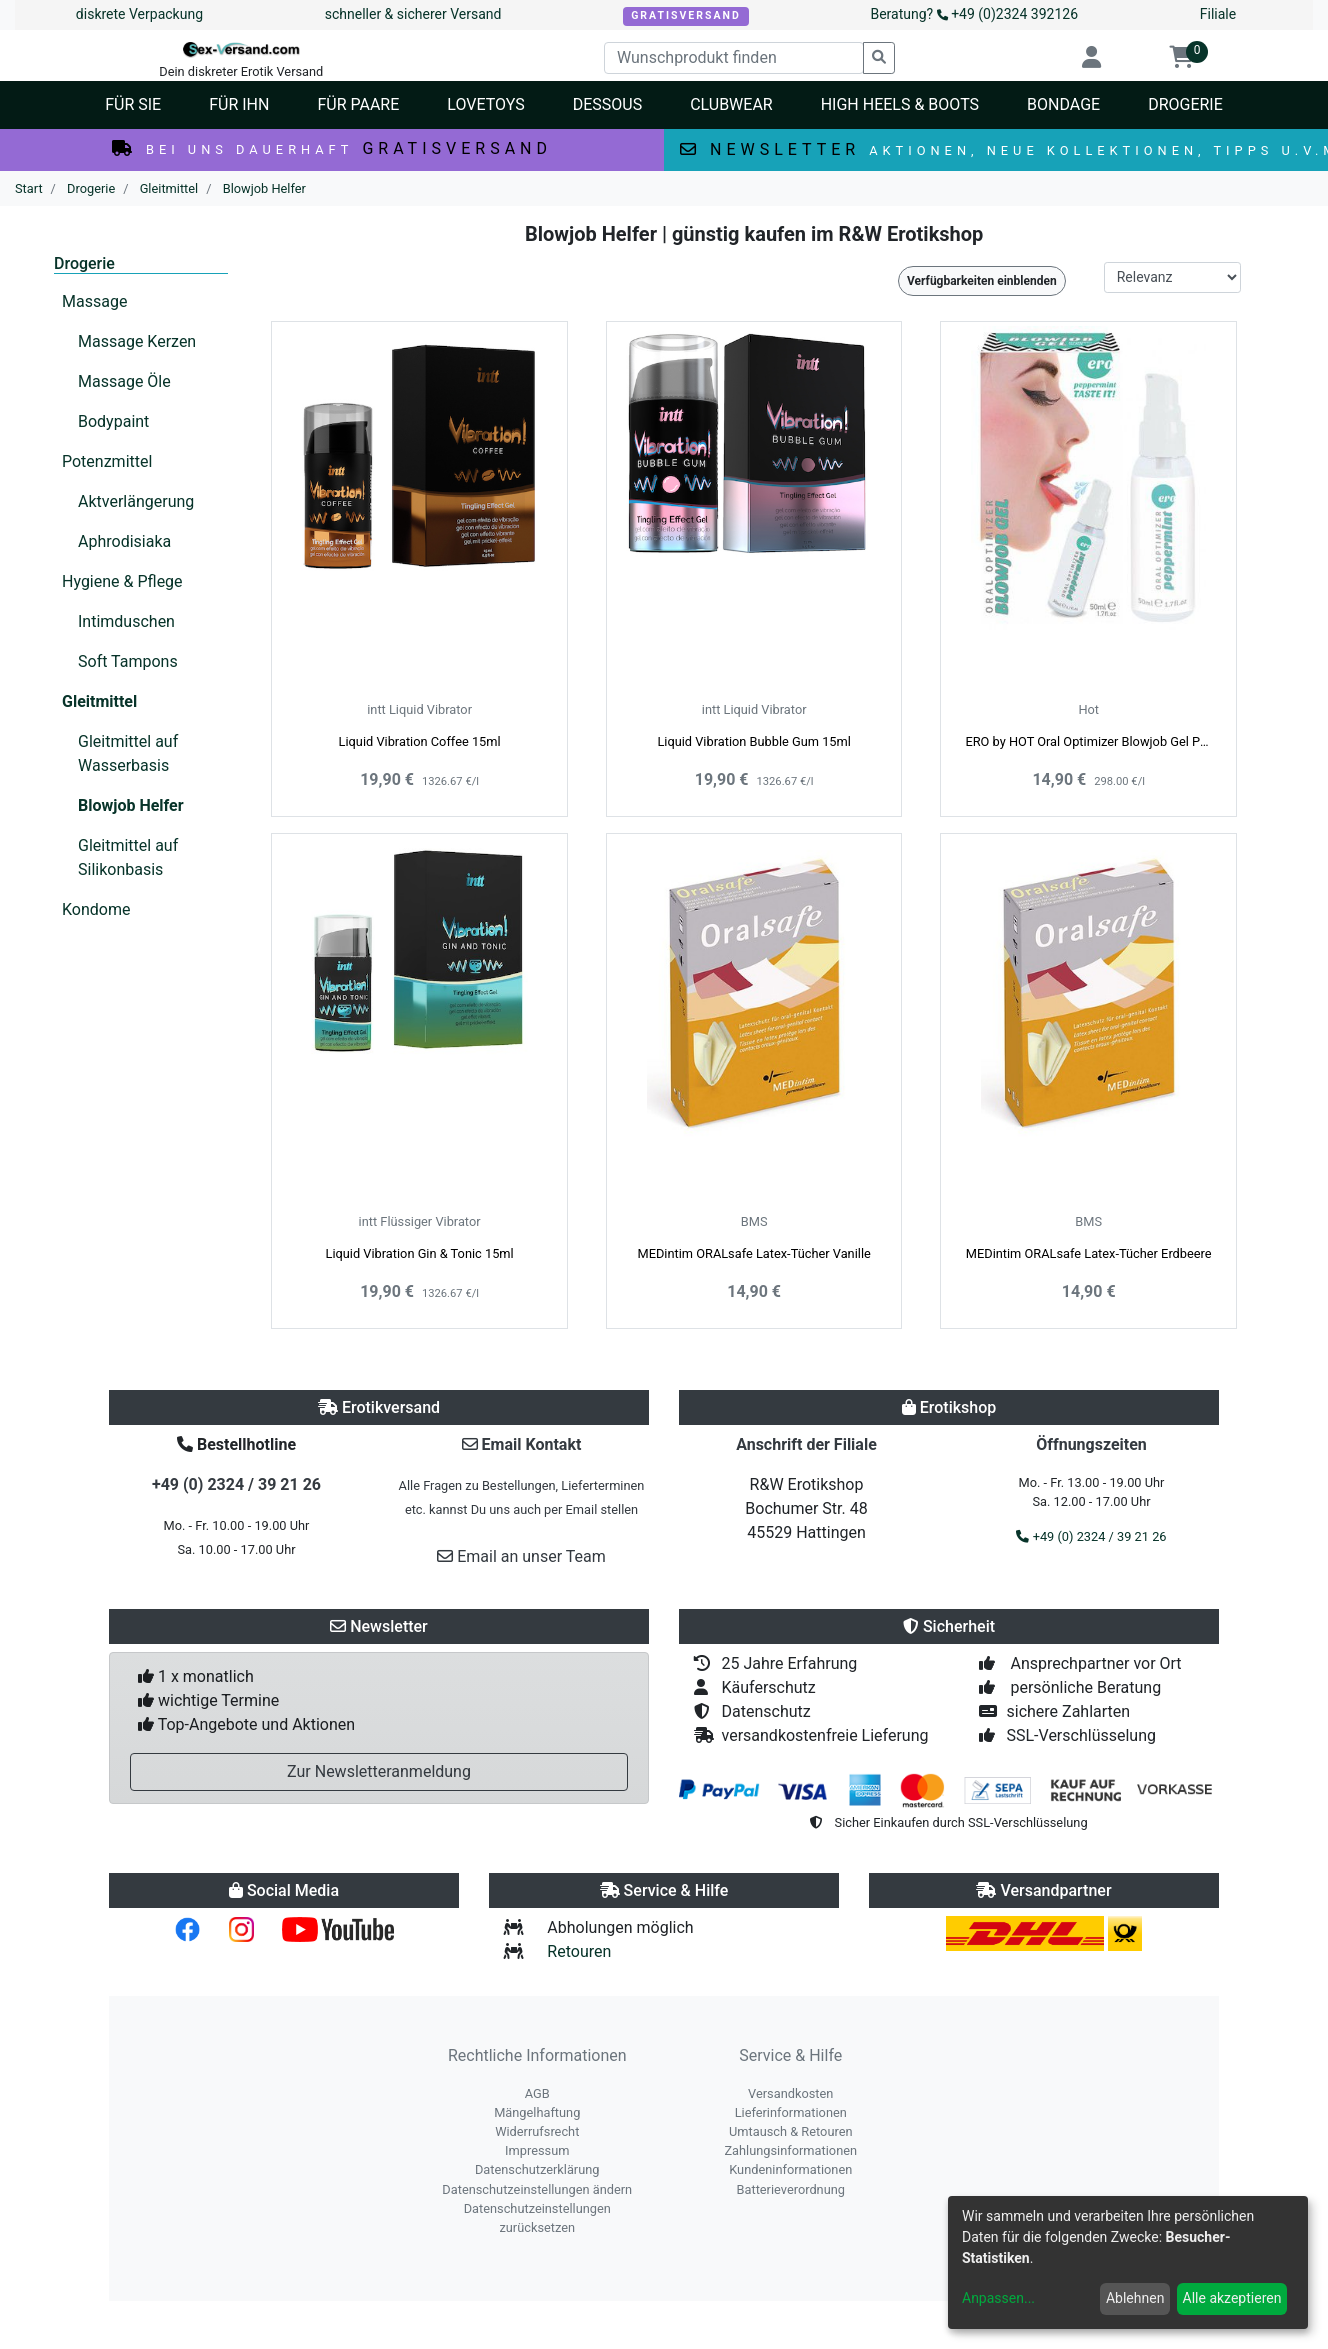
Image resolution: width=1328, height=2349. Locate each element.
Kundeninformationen (790, 2169)
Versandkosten (790, 2093)
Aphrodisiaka (124, 541)
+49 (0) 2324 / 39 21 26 (236, 1484)
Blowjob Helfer (131, 805)
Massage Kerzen (137, 341)
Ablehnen (1135, 2298)
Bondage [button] (1063, 104)
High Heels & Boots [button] (900, 104)
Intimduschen (126, 621)
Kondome (96, 909)
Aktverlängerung (136, 501)
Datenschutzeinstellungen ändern (537, 2189)
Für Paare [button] (358, 104)
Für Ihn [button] (239, 104)
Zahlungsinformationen (790, 2150)
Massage (94, 301)
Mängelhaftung (537, 2112)
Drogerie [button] (1185, 104)
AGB (537, 2093)
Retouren (579, 1951)
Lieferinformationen (791, 2112)
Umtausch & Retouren (791, 2131)
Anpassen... (998, 2298)
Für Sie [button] (133, 104)
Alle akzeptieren (1232, 2298)
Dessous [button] (607, 104)
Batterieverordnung (791, 2189)
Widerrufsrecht (537, 2131)
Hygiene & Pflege (122, 581)
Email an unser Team (521, 1556)
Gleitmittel (99, 701)
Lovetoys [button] (485, 104)
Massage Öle (124, 381)
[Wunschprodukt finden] (734, 58)
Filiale (1218, 14)
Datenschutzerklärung (537, 2169)
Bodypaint (113, 421)
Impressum (537, 2150)
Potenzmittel (107, 461)
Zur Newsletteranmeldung (379, 1771)
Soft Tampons (128, 661)
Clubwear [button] (731, 104)
